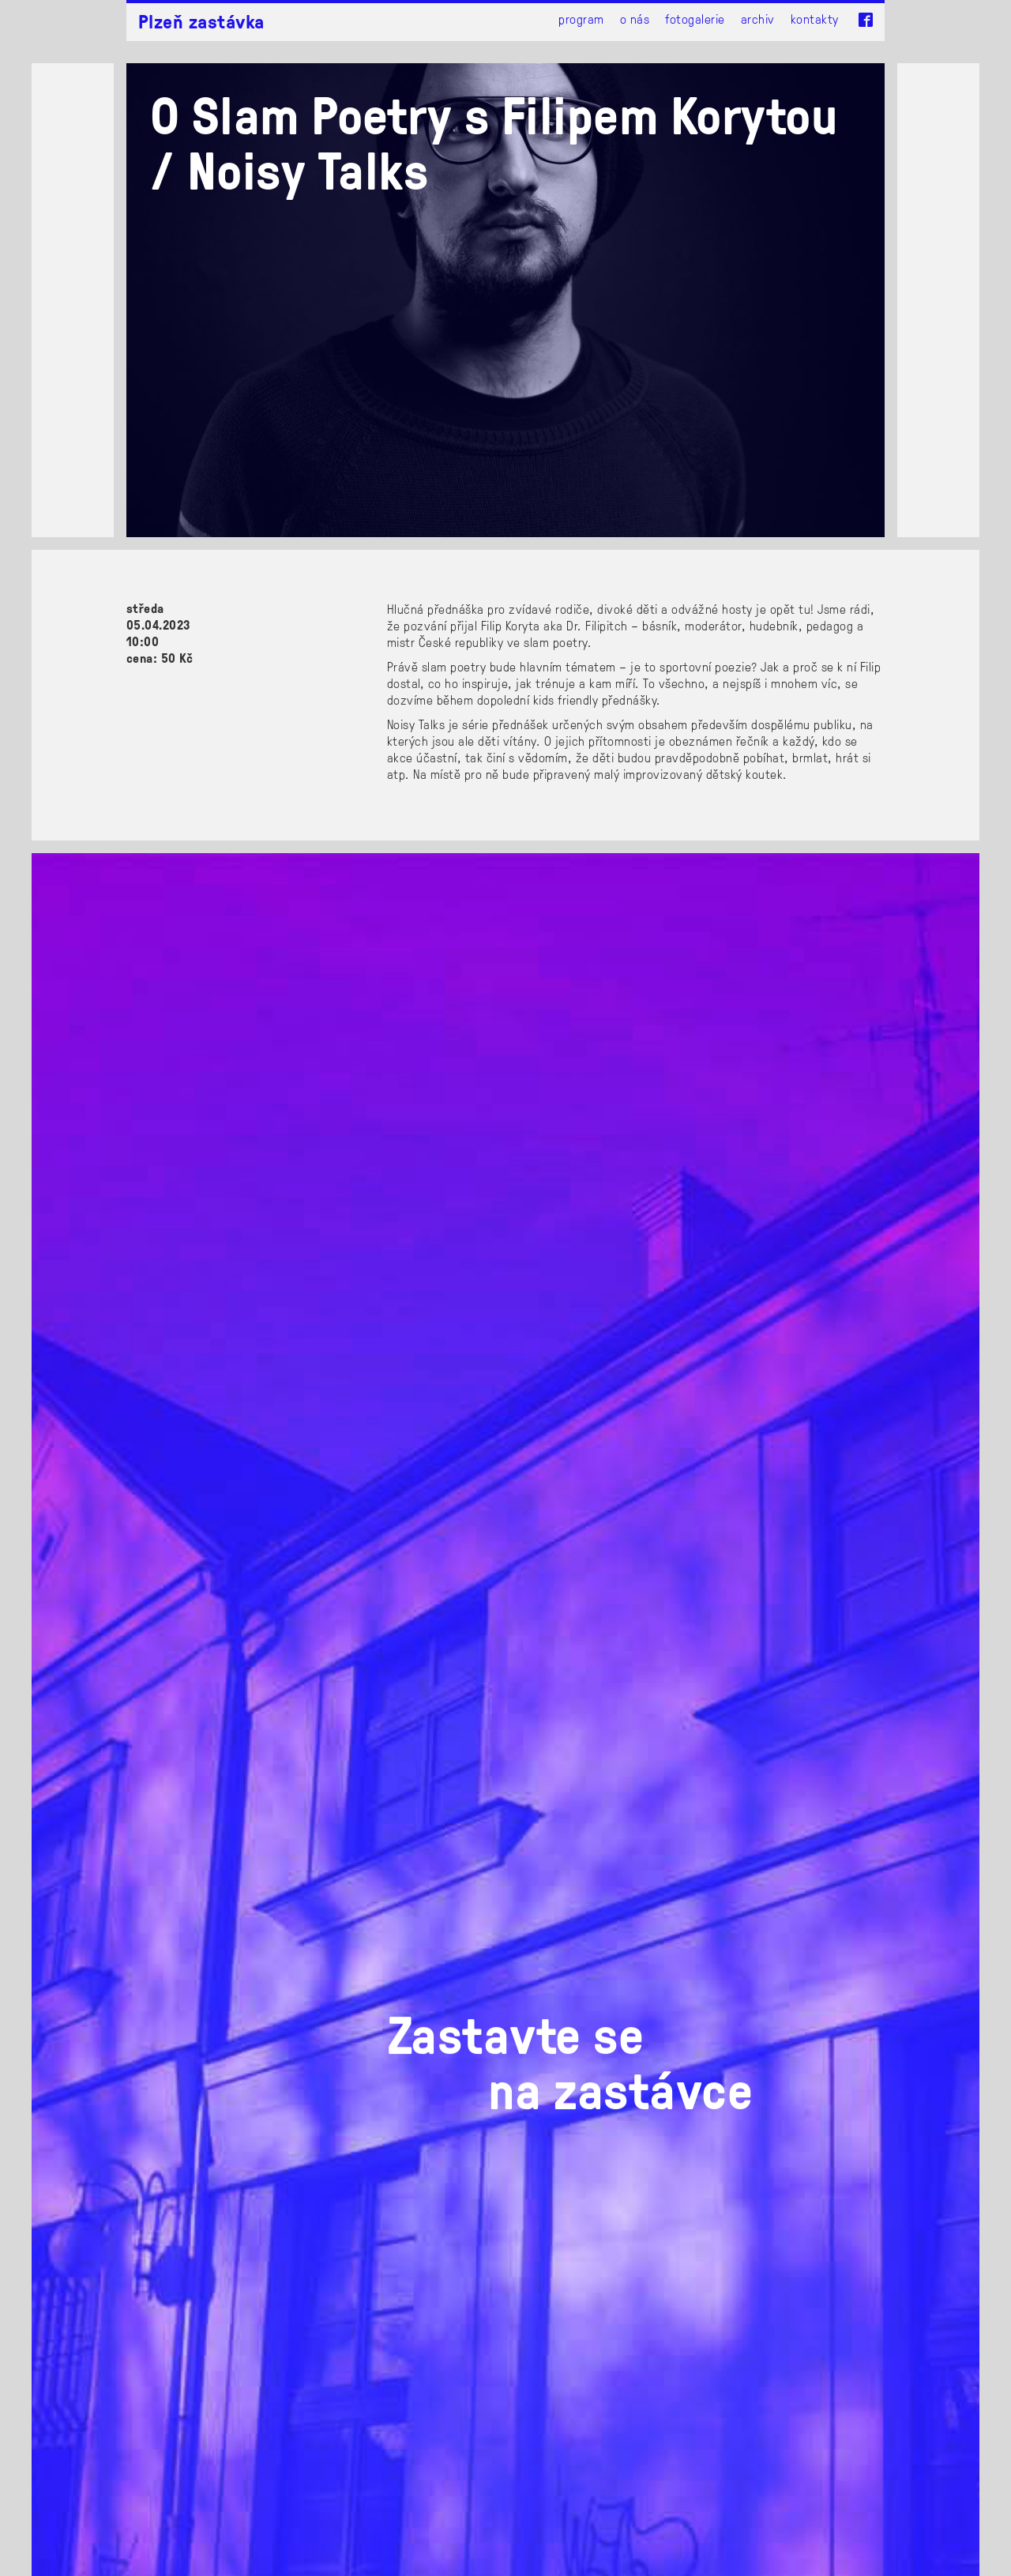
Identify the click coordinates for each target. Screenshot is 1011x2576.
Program (580, 18)
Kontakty (815, 18)
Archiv (758, 18)
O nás (634, 18)
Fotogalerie (694, 18)
